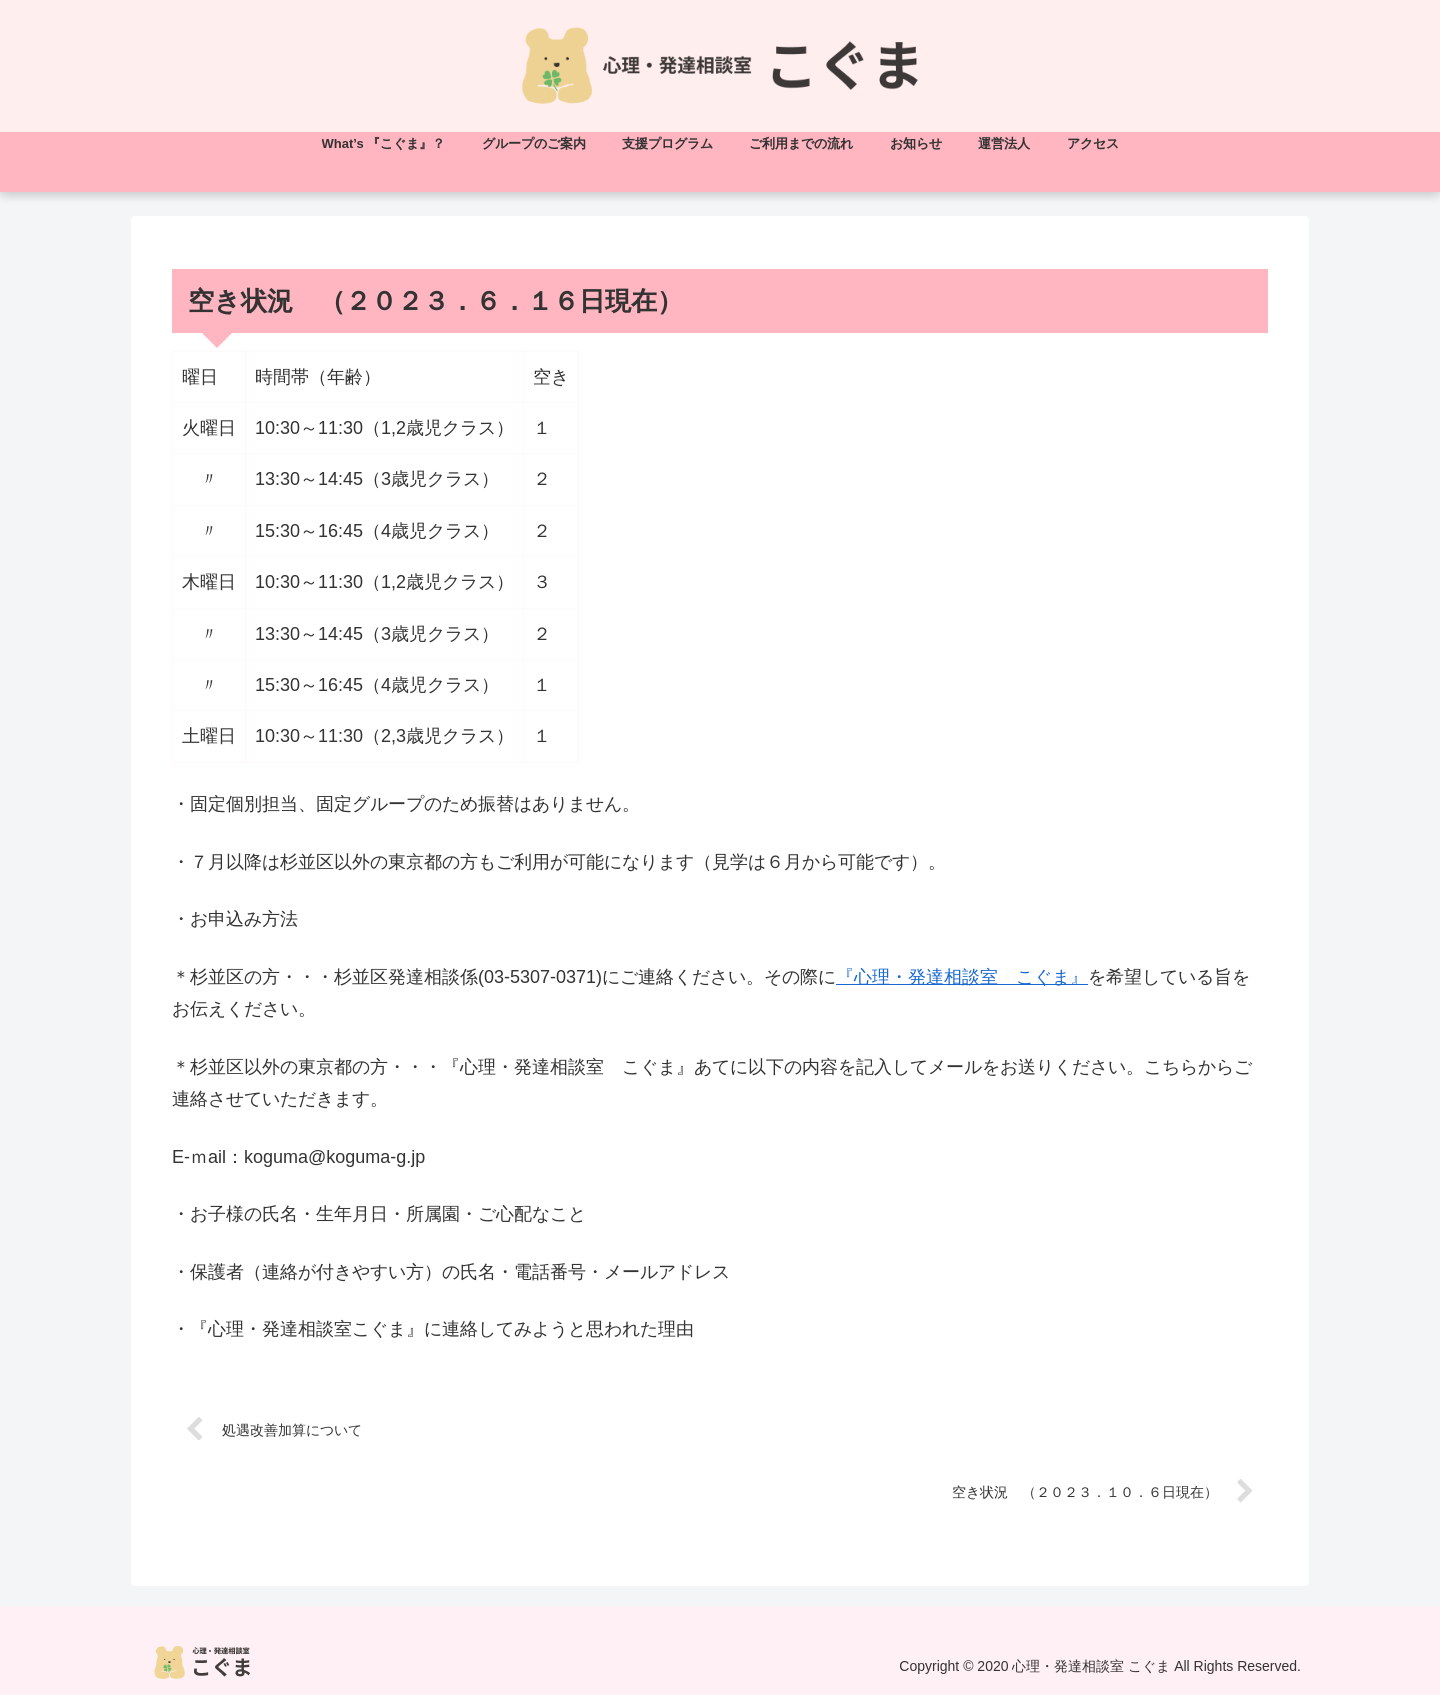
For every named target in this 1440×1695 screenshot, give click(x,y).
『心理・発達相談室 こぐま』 (962, 977)
